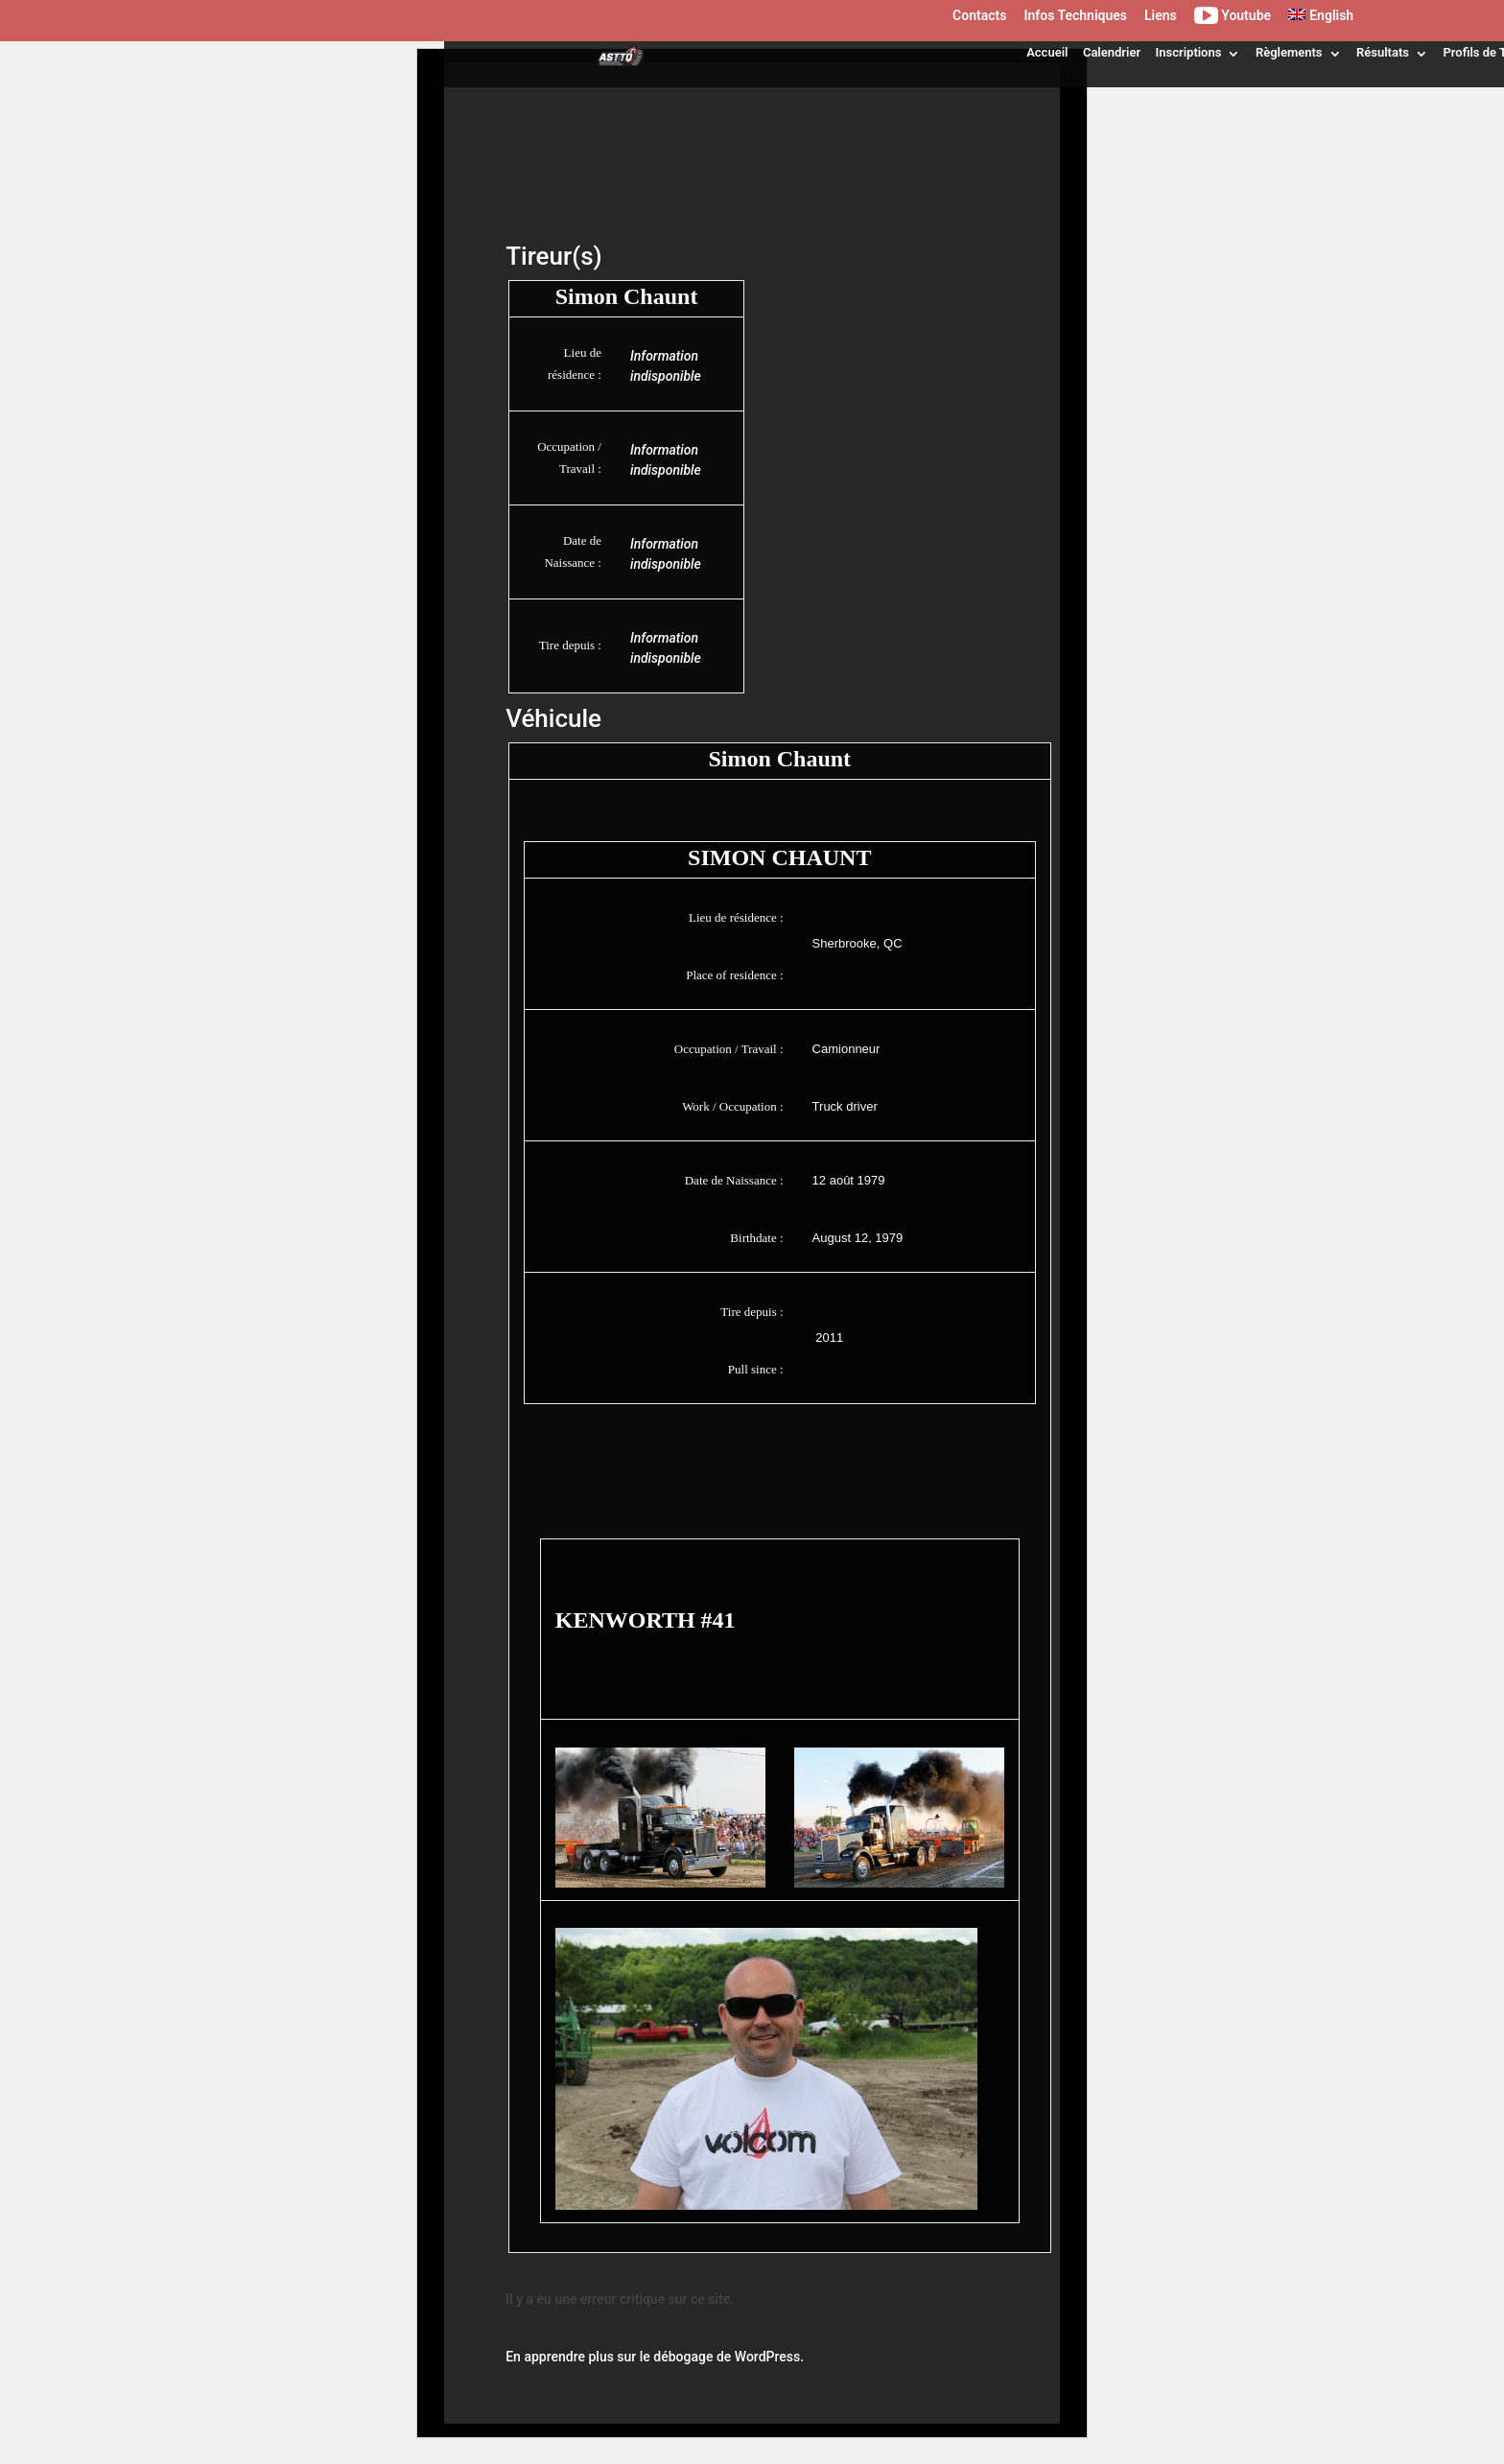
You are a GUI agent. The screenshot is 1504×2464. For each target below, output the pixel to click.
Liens (1160, 16)
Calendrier (1111, 52)
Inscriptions (1189, 52)
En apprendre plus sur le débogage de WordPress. (654, 2356)
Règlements (1289, 52)
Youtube (1232, 19)
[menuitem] (1320, 20)
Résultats (1382, 52)
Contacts (979, 16)
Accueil (1047, 52)
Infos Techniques (1075, 16)
